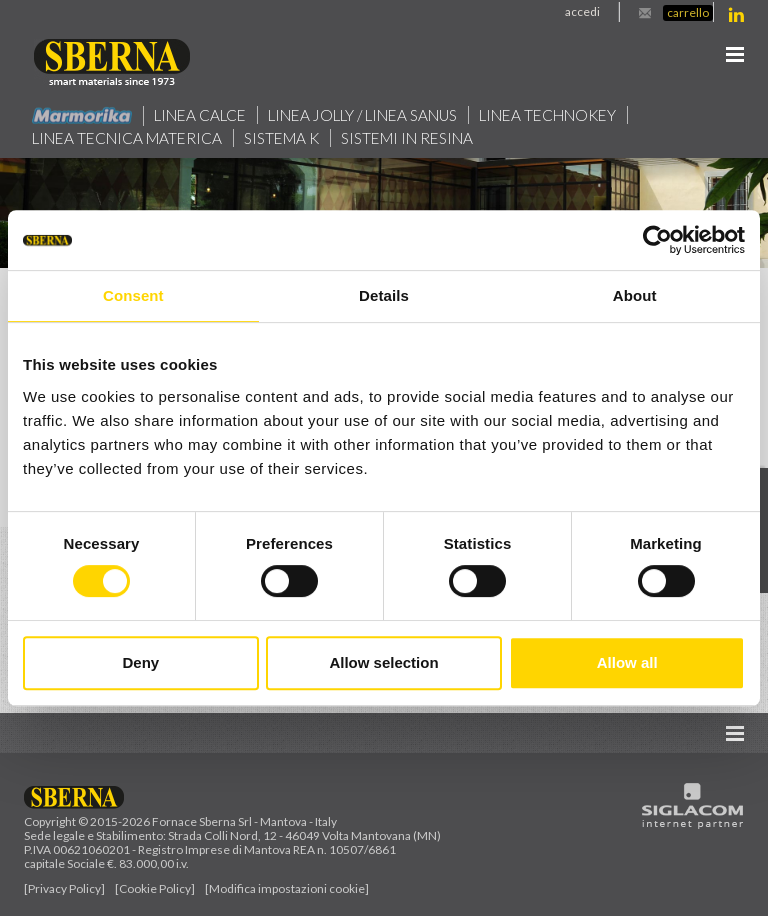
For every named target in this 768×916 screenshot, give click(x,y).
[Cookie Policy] (155, 888)
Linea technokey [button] (552, 115)
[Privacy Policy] (64, 888)
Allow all (627, 662)
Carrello (688, 12)
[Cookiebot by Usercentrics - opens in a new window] (657, 240)
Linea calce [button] (200, 115)
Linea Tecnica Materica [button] (128, 138)
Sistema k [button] (283, 138)
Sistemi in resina (410, 138)
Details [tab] (384, 295)
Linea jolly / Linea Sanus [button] (364, 115)
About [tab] (635, 295)
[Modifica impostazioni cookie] (287, 888)
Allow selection (383, 662)
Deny (140, 662)
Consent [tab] (133, 295)
